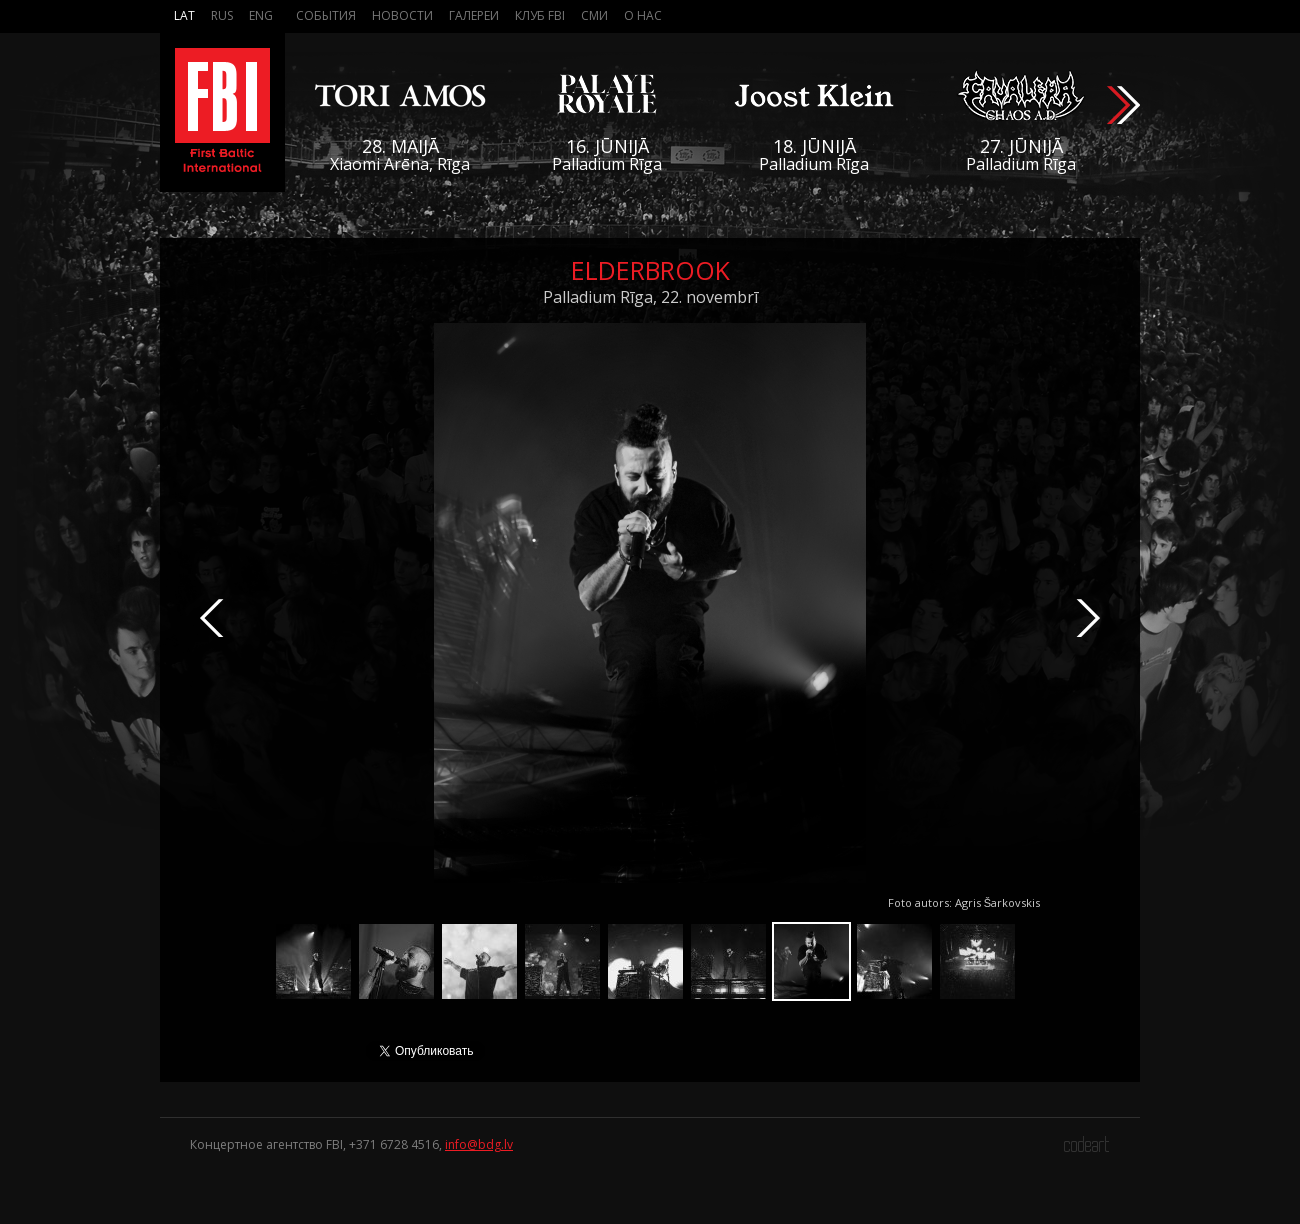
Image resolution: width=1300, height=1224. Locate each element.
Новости (402, 15)
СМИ (594, 15)
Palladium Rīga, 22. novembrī (650, 297)
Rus (222, 15)
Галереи (474, 15)
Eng (261, 15)
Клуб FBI (540, 15)
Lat (184, 15)
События (326, 15)
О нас (643, 15)
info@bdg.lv (479, 1144)
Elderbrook (650, 270)
